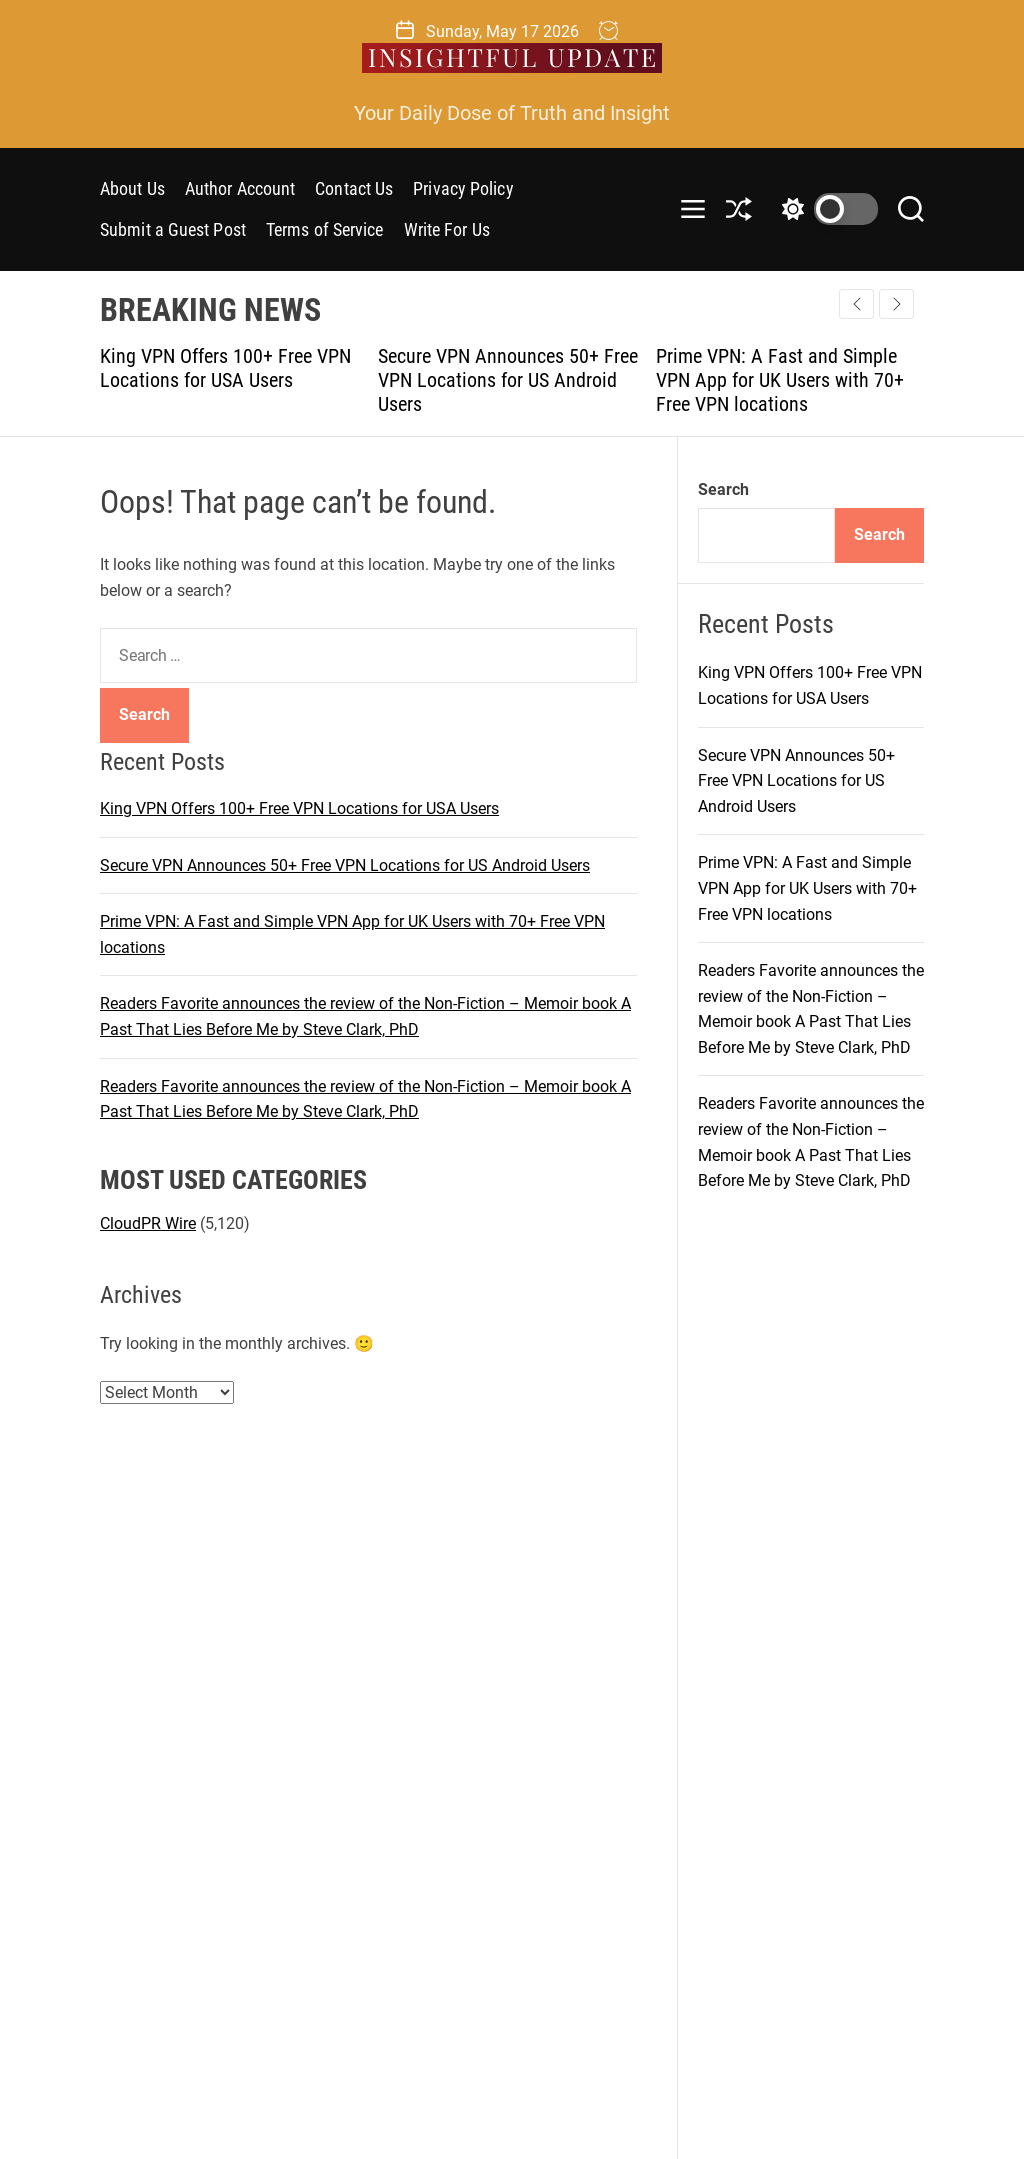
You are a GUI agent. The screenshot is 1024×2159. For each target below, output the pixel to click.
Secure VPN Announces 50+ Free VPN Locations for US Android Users (508, 380)
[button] (896, 304)
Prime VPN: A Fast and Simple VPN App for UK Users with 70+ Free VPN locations (780, 380)
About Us (132, 188)
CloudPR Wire (148, 1223)
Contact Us (354, 188)
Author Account (240, 188)
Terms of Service (325, 229)
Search (723, 489)
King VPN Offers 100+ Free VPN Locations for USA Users (225, 368)
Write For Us (447, 229)
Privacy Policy (463, 188)
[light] (825, 209)
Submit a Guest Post (173, 229)
